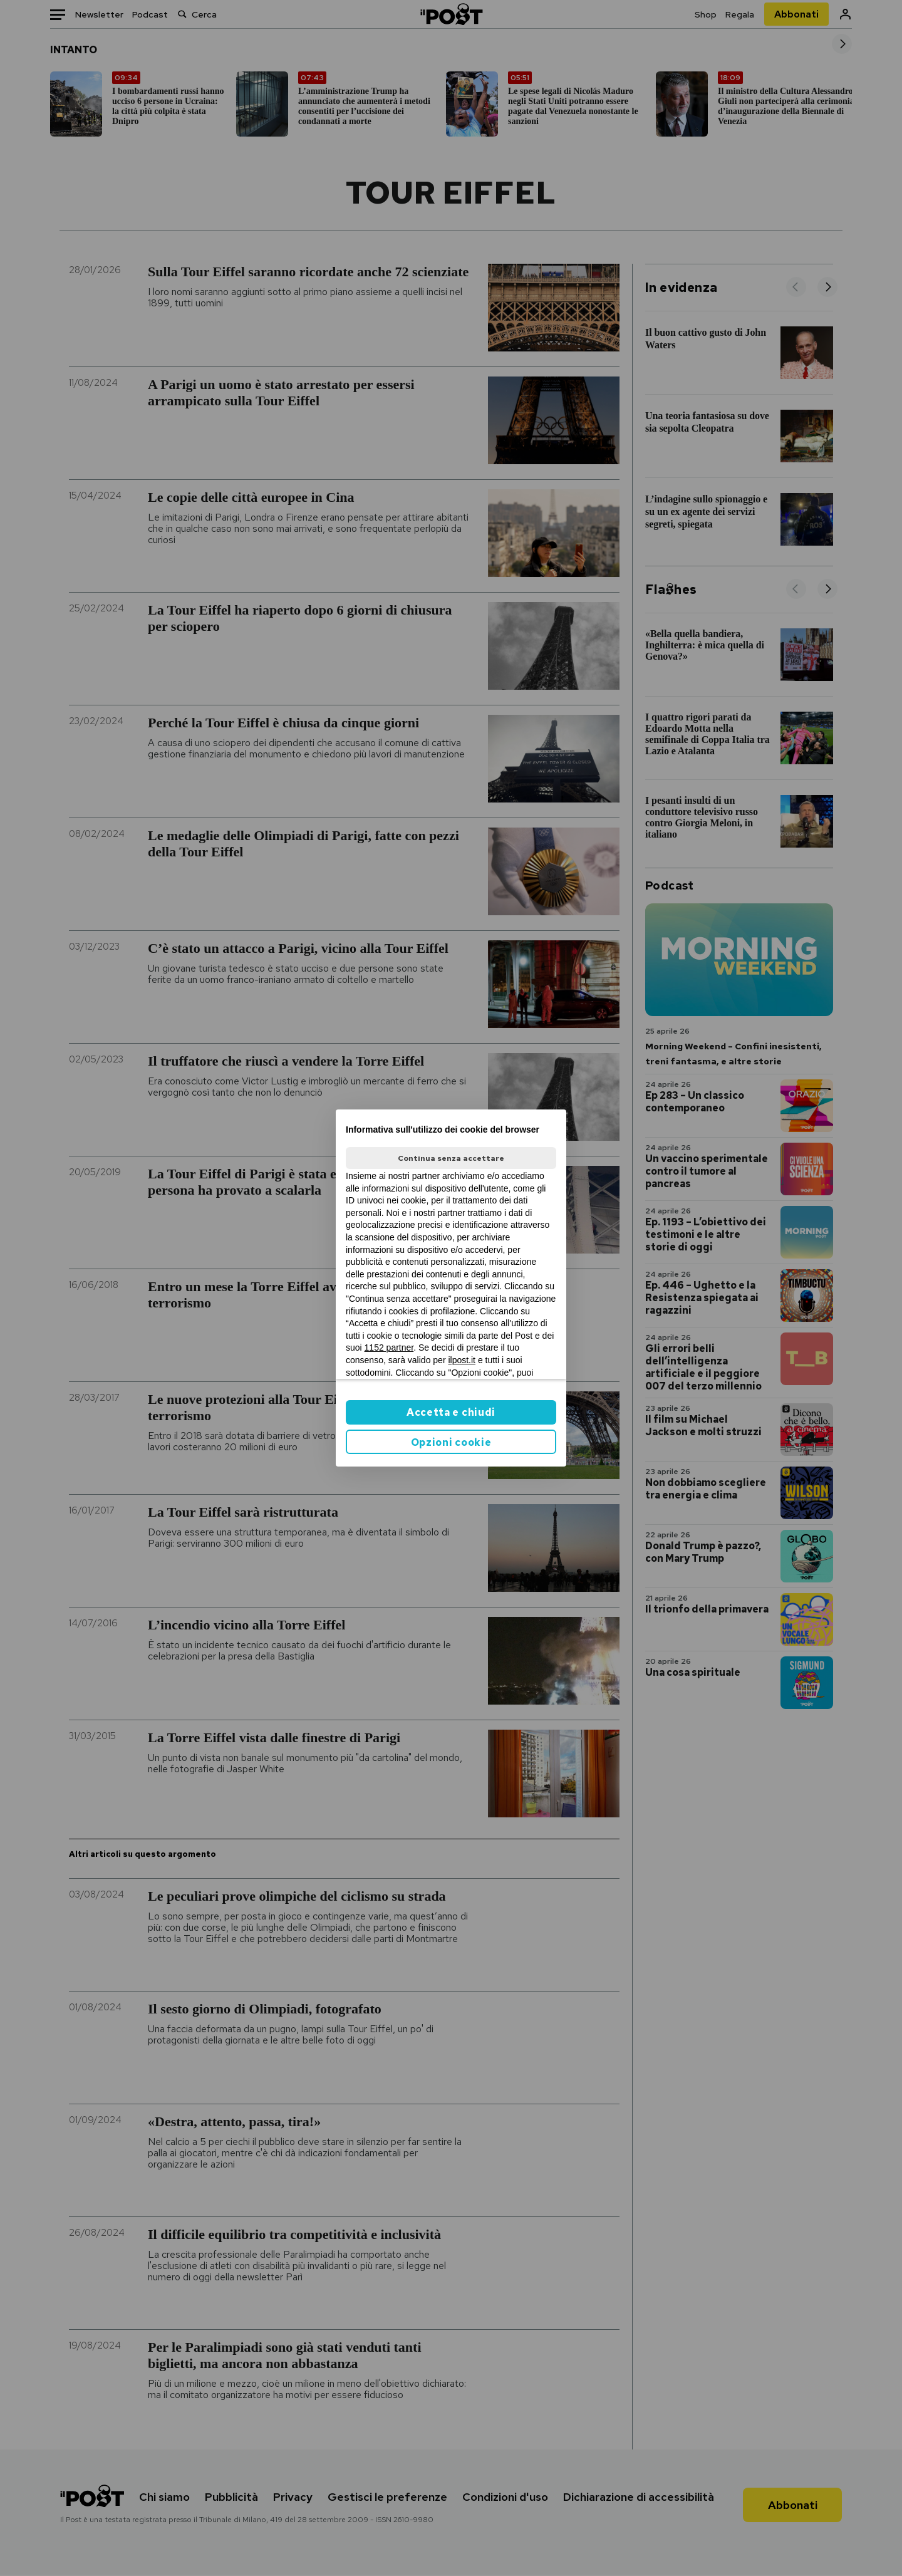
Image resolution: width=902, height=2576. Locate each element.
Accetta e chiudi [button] (451, 1412)
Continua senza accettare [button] (451, 1158)
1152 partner (389, 1348)
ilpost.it (461, 1360)
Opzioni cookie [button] (451, 1442)
